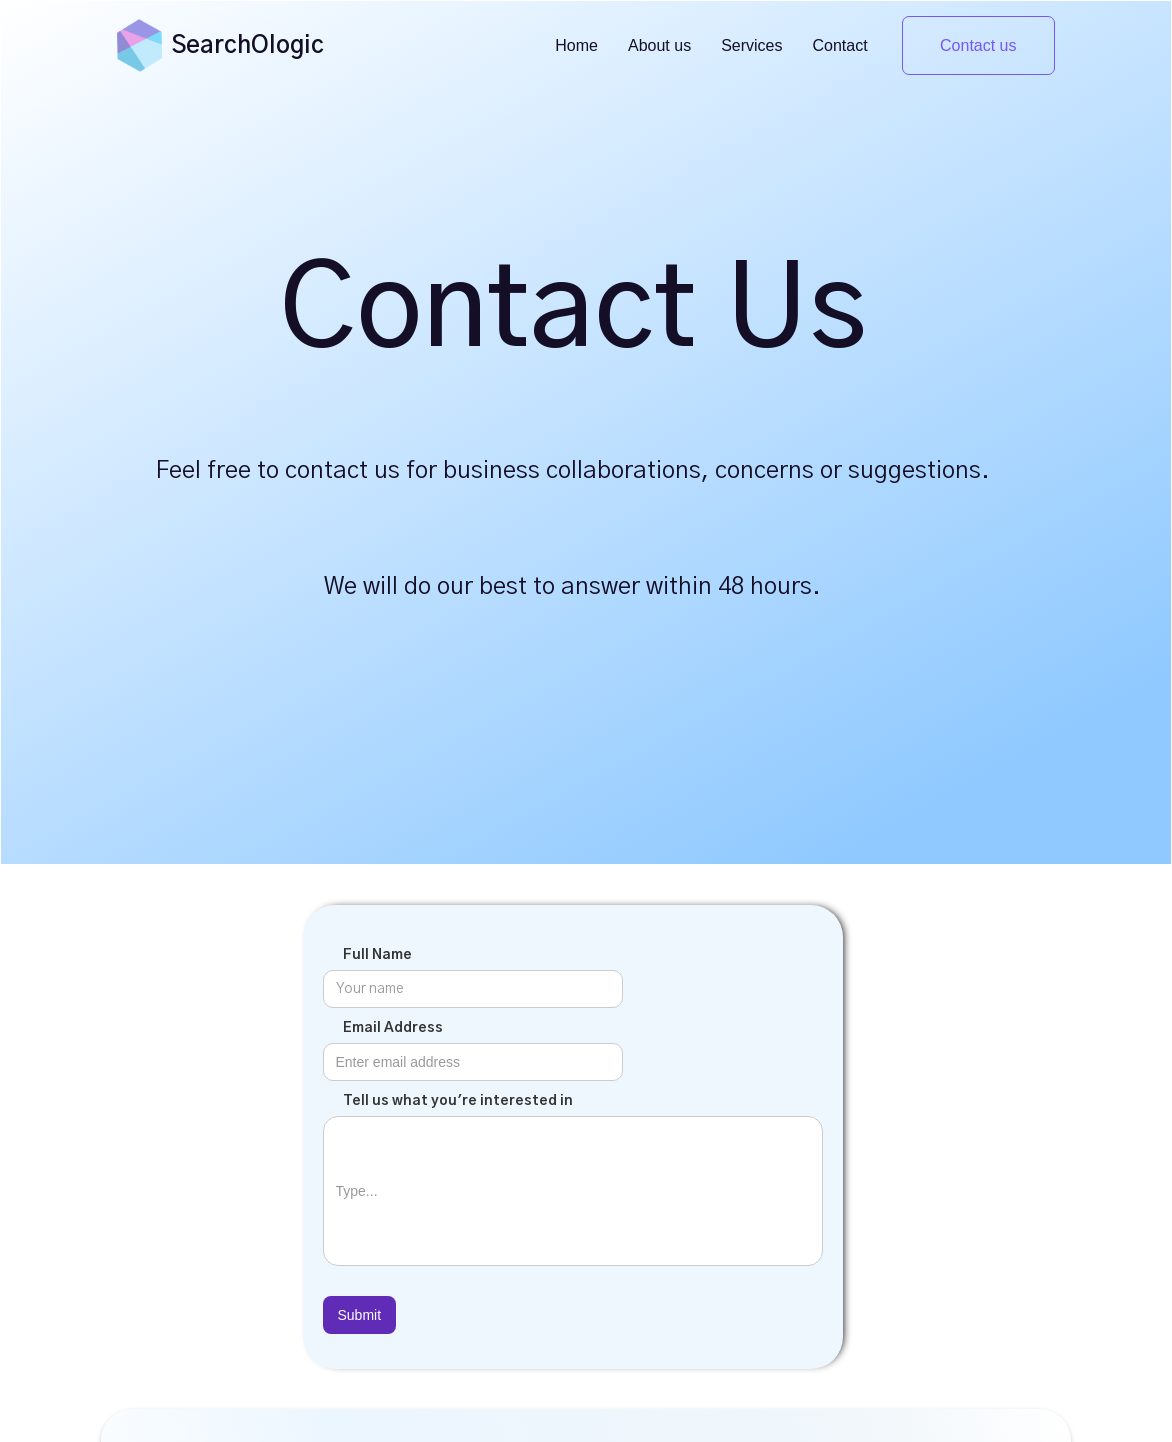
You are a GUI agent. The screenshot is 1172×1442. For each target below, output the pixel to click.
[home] (139, 45)
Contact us (978, 45)
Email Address (393, 1028)
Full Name (377, 955)
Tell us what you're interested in (458, 1101)
